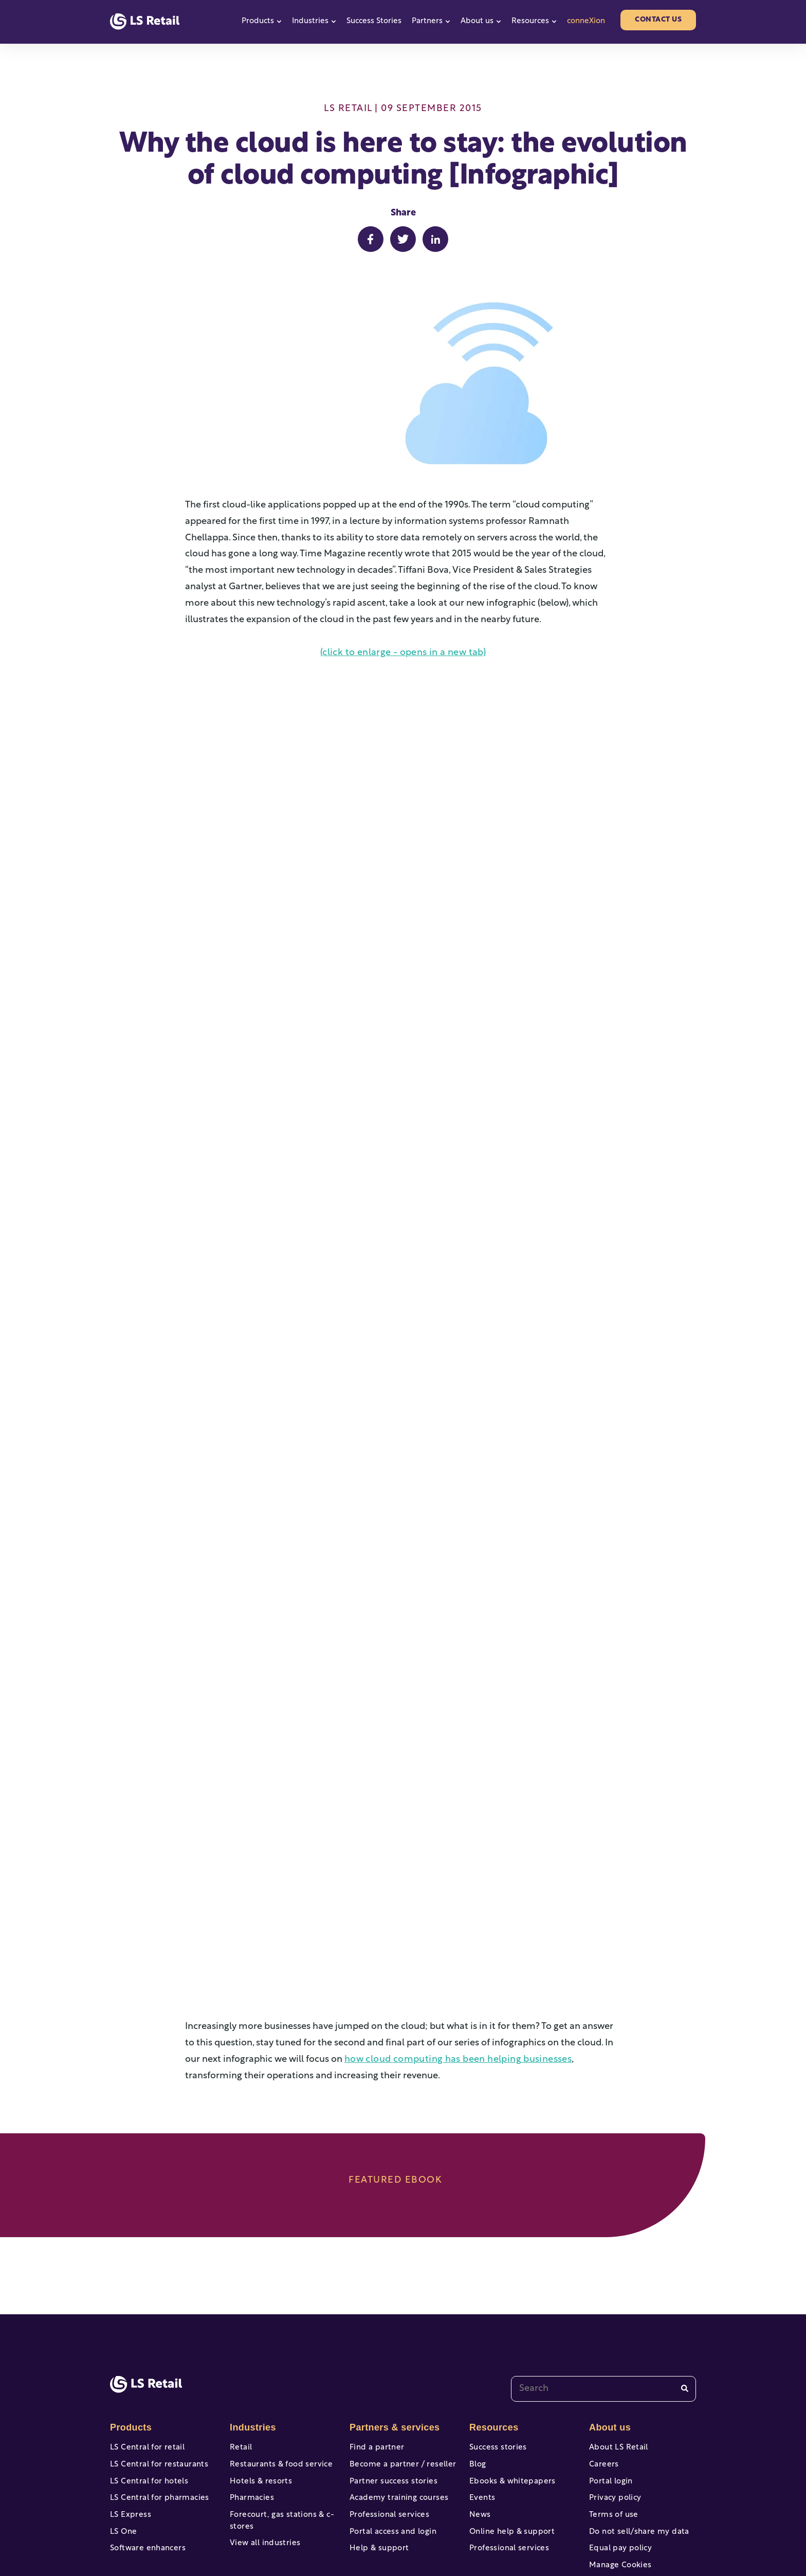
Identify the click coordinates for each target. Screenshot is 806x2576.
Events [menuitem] (481, 2407)
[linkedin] (685, 2535)
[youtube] (577, 2535)
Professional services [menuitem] (387, 2426)
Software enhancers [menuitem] (146, 2465)
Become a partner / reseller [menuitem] (400, 2369)
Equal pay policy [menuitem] (619, 2465)
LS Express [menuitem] (129, 2426)
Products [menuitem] (130, 2330)
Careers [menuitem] (603, 2369)
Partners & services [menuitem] (393, 2330)
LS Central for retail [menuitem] (145, 2350)
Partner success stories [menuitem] (391, 2388)
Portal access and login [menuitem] (391, 2446)
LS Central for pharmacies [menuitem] (157, 2407)
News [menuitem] (479, 2426)
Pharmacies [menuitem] (251, 2407)
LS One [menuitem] (123, 2446)
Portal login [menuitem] (609, 2388)
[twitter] (613, 2535)
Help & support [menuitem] (378, 2465)
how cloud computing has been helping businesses (453, 1962)
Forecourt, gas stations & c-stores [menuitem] (279, 2432)
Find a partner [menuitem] (375, 2350)
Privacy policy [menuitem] (613, 2407)
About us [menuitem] (609, 2330)
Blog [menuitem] (477, 2369)
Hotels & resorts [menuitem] (259, 2388)
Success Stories (373, 21)
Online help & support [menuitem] (510, 2446)
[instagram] (649, 2535)
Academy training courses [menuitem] (397, 2407)
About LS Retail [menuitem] (617, 2350)
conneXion (586, 21)
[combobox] (603, 2292)
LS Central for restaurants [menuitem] (156, 2369)
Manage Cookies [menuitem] (619, 2484)
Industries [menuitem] (252, 2330)
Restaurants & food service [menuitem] (278, 2369)
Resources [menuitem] (493, 2330)
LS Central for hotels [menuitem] (147, 2388)
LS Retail (348, 109)
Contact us (658, 20)
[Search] (684, 2291)
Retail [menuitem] (240, 2350)
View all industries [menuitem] (263, 2457)
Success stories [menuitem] (496, 2350)
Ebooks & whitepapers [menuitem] (510, 2388)
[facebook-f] (542, 2535)
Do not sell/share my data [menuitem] (636, 2446)
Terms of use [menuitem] (612, 2426)
